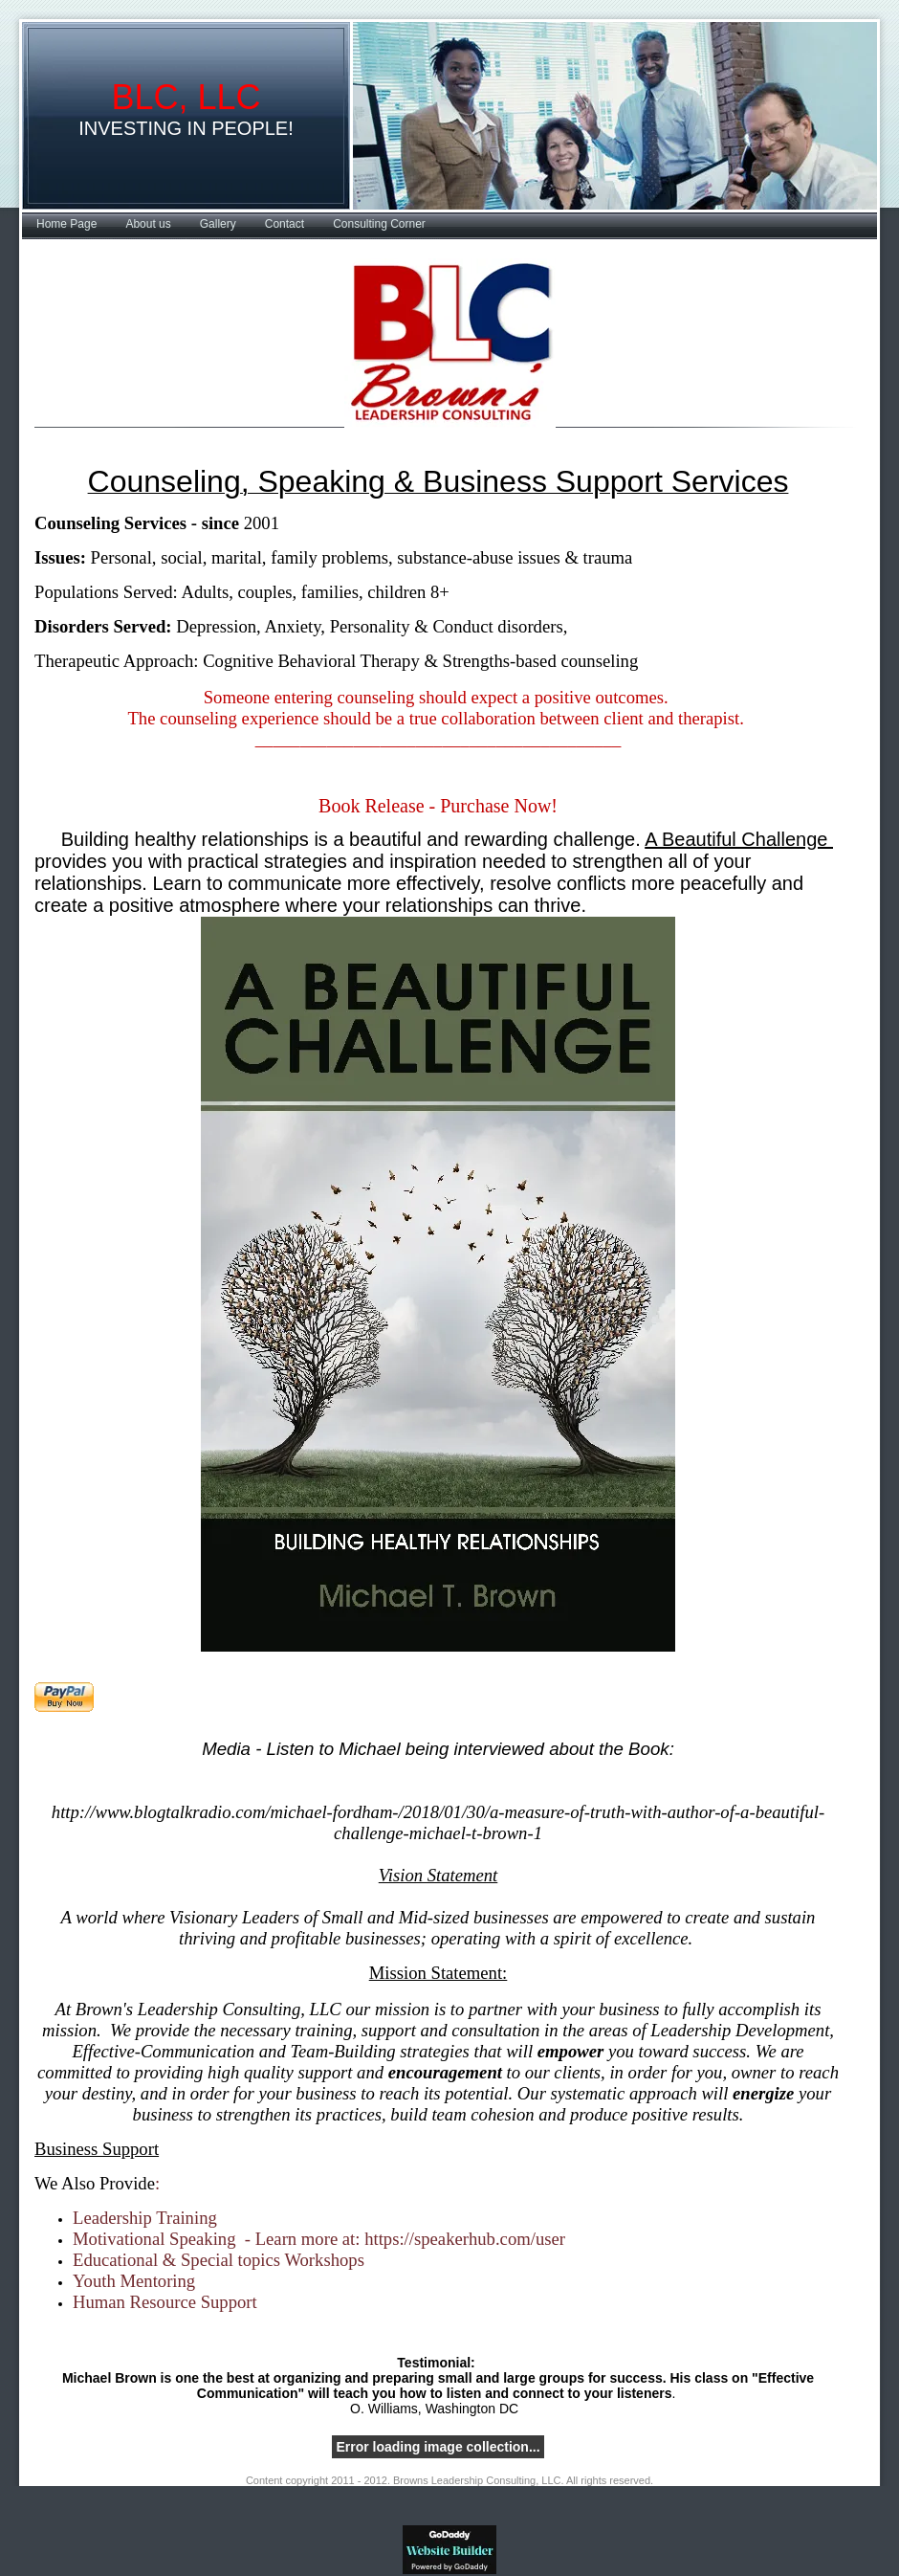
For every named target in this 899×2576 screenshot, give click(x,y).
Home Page (66, 224)
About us (147, 224)
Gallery (218, 224)
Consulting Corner (379, 224)
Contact (284, 224)
